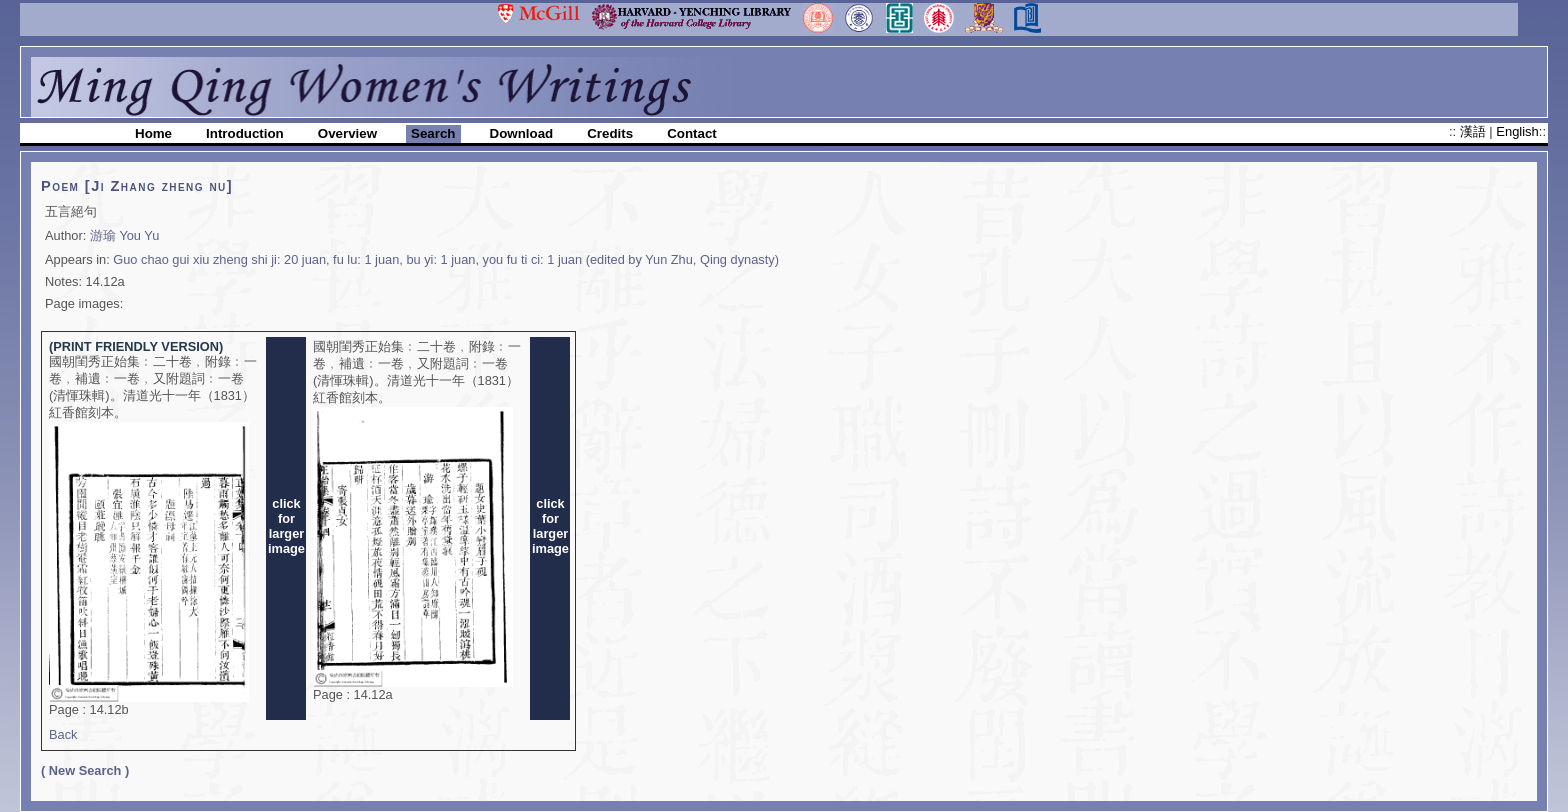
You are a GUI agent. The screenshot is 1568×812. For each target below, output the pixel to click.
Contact (692, 133)
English (1517, 131)
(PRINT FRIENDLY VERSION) (136, 346)
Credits (610, 133)
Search (433, 133)
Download (522, 133)
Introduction (245, 133)
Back (63, 734)
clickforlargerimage (286, 526)
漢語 (1475, 131)
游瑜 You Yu (124, 235)
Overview (347, 133)
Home (153, 133)
